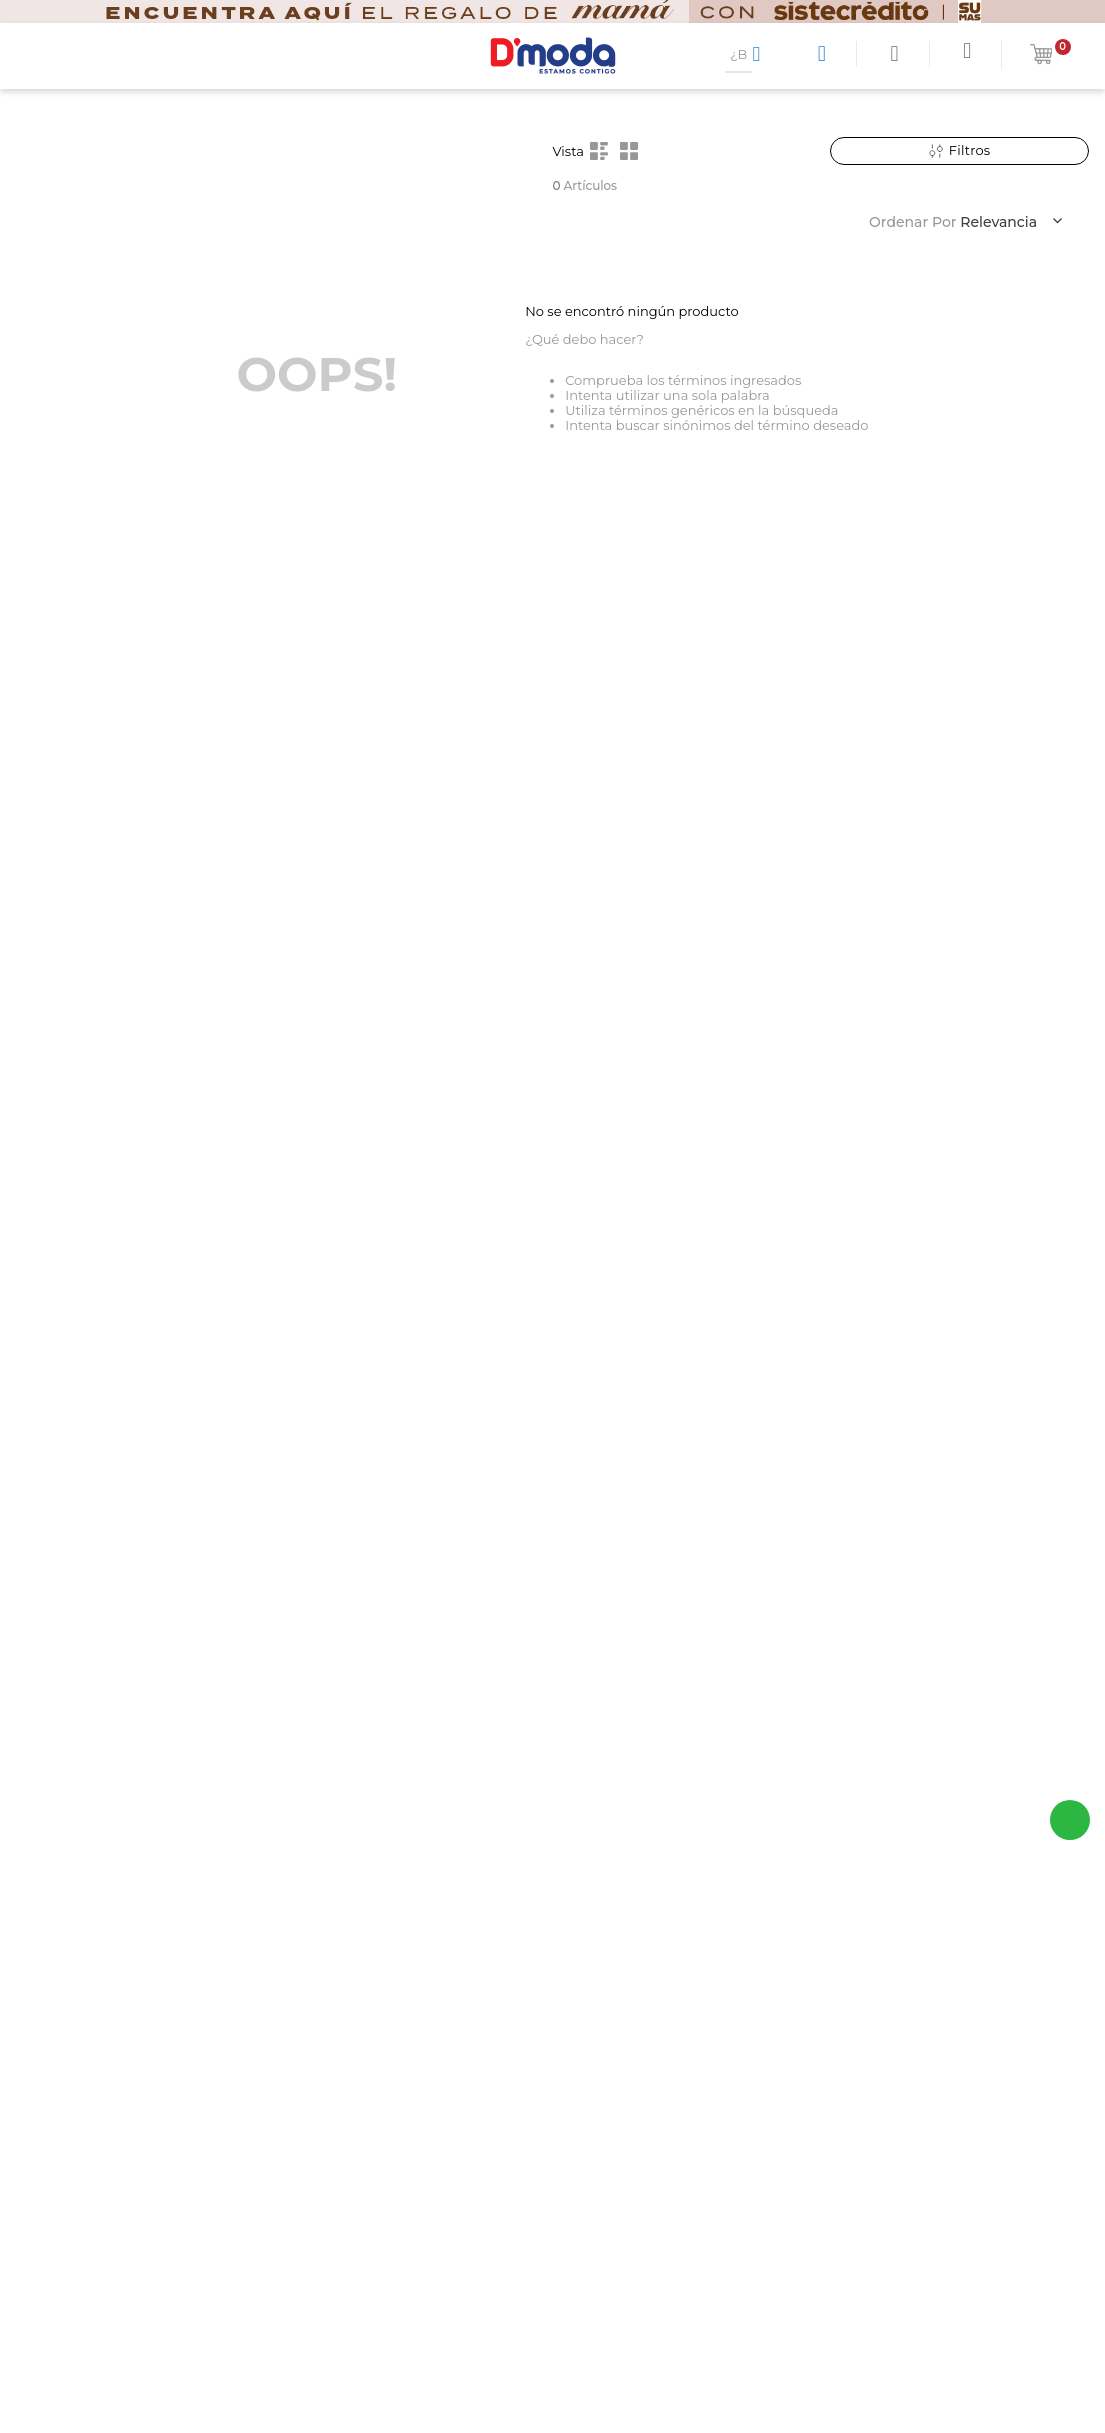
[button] (960, 151)
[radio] (599, 151)
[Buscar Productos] (760, 54)
